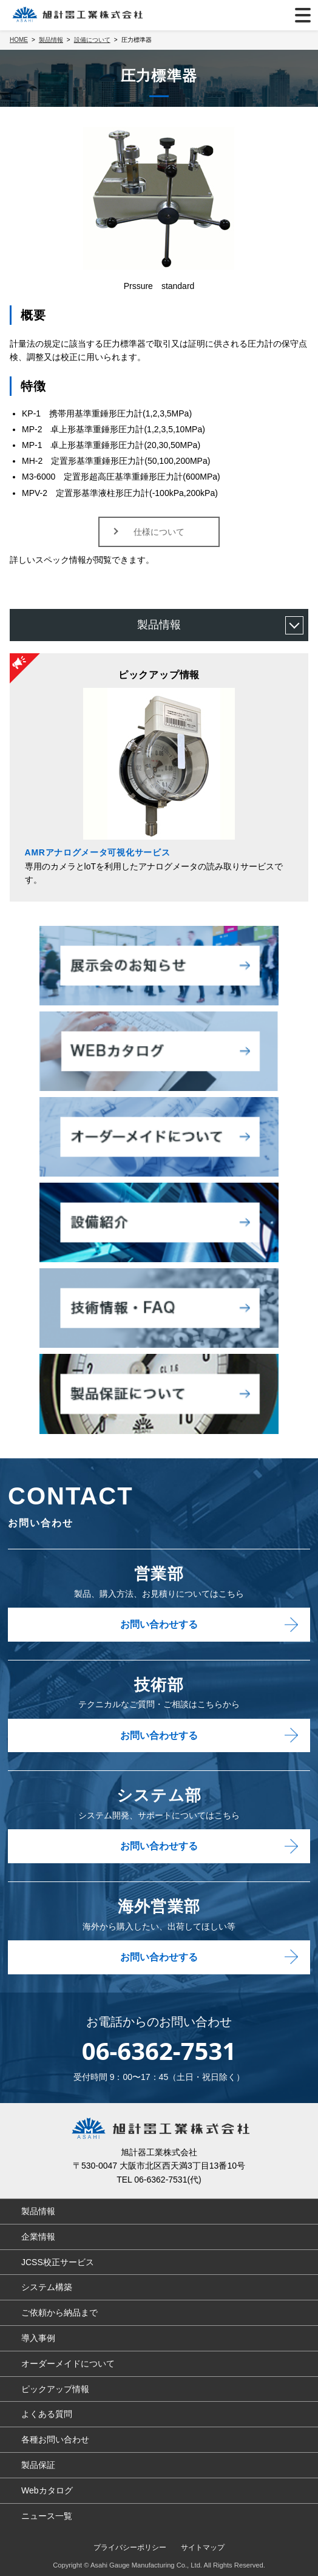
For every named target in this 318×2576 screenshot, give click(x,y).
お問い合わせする (159, 1624)
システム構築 (46, 2287)
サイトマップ (203, 2547)
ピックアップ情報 (55, 2389)
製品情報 (159, 625)
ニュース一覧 (46, 2516)
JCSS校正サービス (57, 2262)
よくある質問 (46, 2414)
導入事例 (38, 2338)
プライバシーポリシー (129, 2547)
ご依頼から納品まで (59, 2312)
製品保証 (38, 2465)
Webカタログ (47, 2490)
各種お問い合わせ (55, 2439)
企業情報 (38, 2236)
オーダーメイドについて (68, 2363)
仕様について (159, 532)
